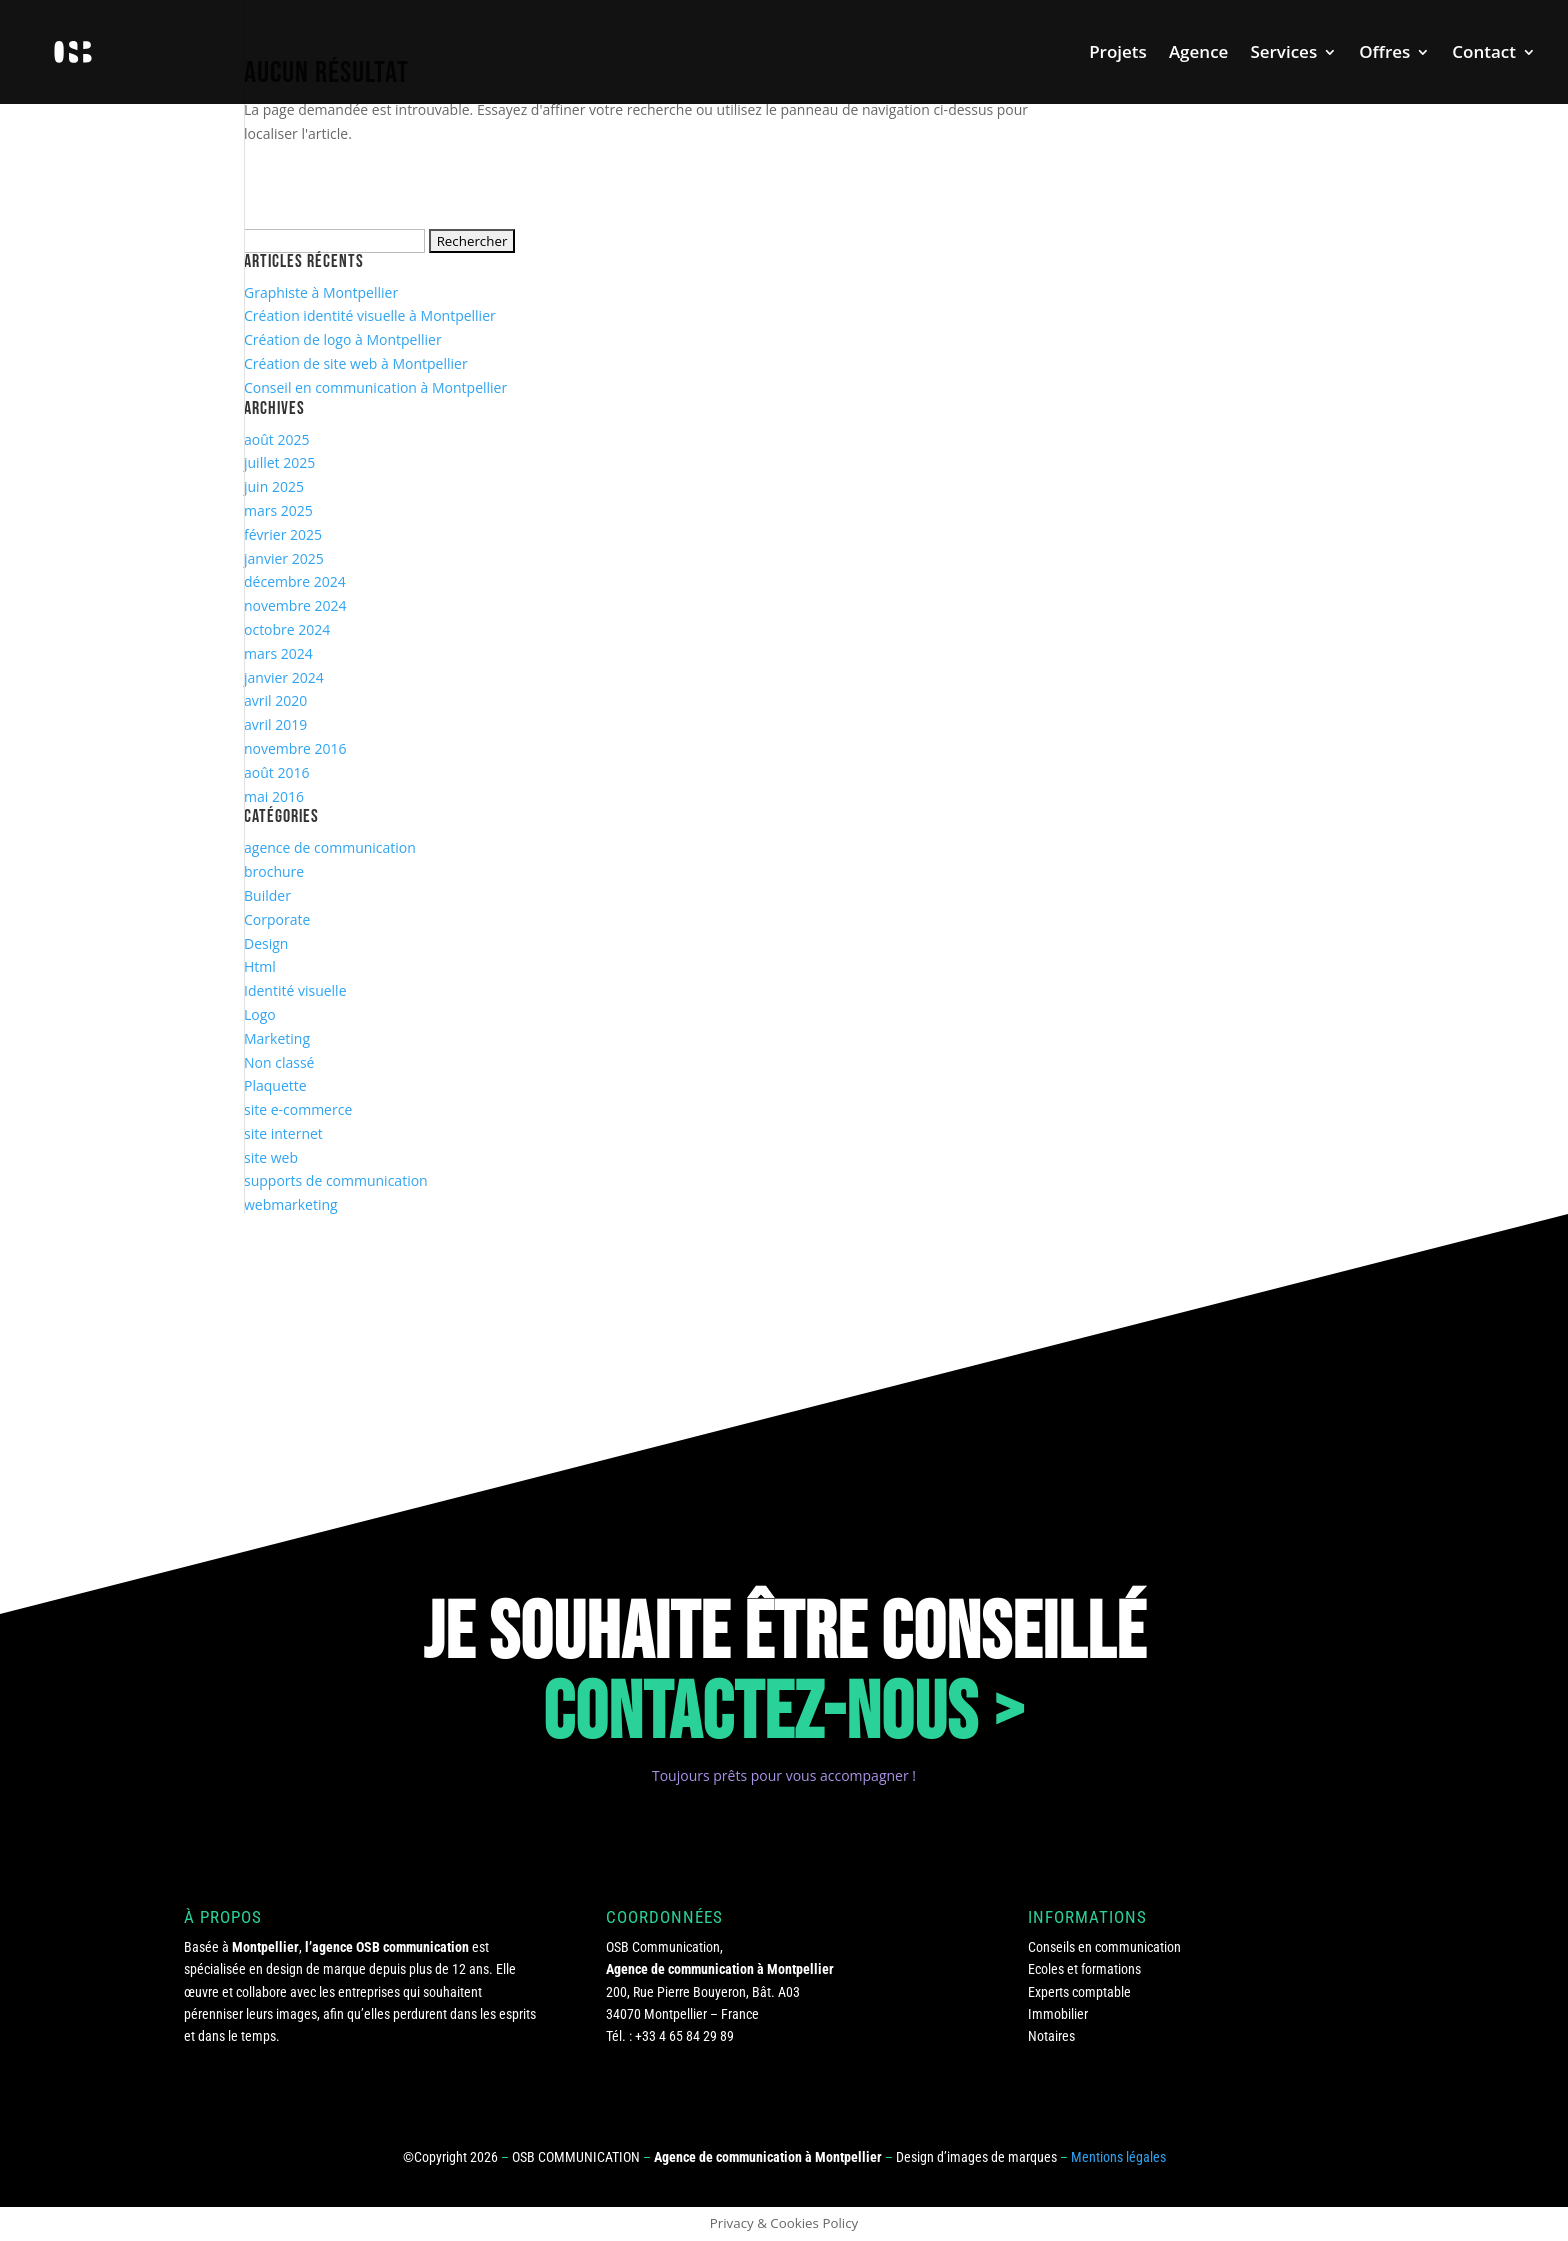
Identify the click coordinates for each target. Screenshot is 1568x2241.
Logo (260, 1014)
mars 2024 (278, 653)
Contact (1484, 54)
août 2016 (276, 772)
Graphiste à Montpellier (321, 292)
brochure (274, 871)
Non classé (279, 1062)
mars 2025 (278, 510)
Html (260, 966)
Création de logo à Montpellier (343, 339)
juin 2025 (274, 486)
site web (271, 1157)
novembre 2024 (295, 605)
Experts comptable (1079, 1992)
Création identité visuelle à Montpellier (370, 315)
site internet (283, 1133)
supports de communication (336, 1180)
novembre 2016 (295, 748)
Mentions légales (1118, 2157)
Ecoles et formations (1084, 1969)
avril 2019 (275, 724)
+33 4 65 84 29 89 (684, 2036)
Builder (267, 895)
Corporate (277, 919)
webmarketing (291, 1204)
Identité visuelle (295, 990)
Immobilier (1058, 2014)
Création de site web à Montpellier (356, 363)
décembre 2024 (295, 581)
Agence (1199, 54)
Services (1283, 54)
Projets (1118, 54)
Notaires (1051, 2036)
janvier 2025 (284, 558)
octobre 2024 (287, 629)
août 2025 (276, 439)
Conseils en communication (1104, 1947)
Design (266, 943)
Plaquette (275, 1085)
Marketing (277, 1038)
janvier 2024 (284, 677)
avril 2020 (275, 700)
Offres (1384, 54)
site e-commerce (298, 1109)
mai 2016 (274, 796)
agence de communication (330, 847)
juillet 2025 (279, 462)
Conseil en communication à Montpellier (375, 387)
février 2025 (283, 534)
